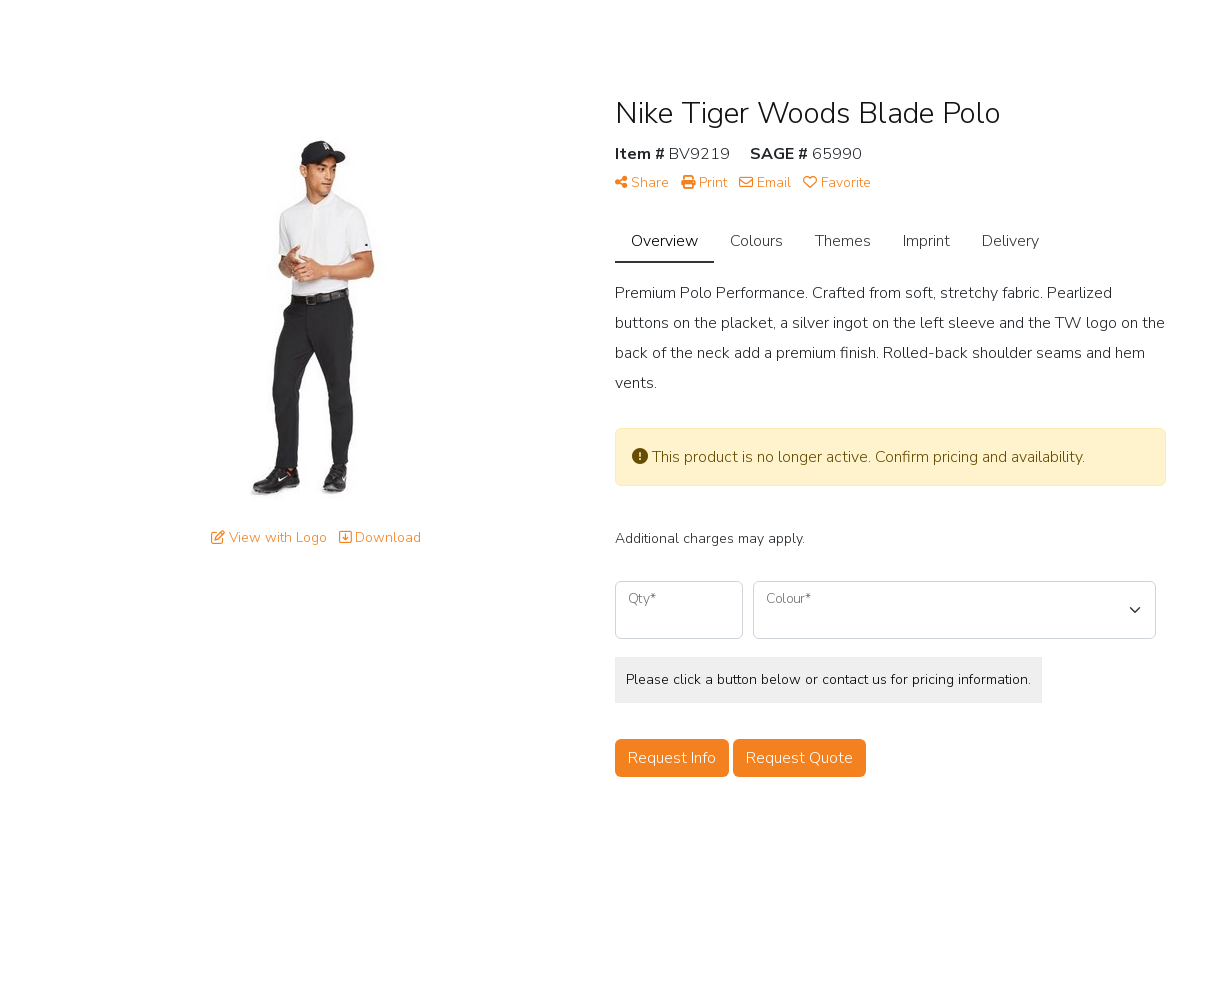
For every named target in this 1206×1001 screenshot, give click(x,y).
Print (704, 182)
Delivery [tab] (1010, 241)
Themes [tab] (843, 241)
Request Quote (799, 758)
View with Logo (269, 537)
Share (642, 182)
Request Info (672, 758)
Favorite (837, 182)
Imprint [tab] (926, 241)
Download (380, 537)
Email (765, 182)
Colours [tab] (756, 241)
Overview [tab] (664, 241)
